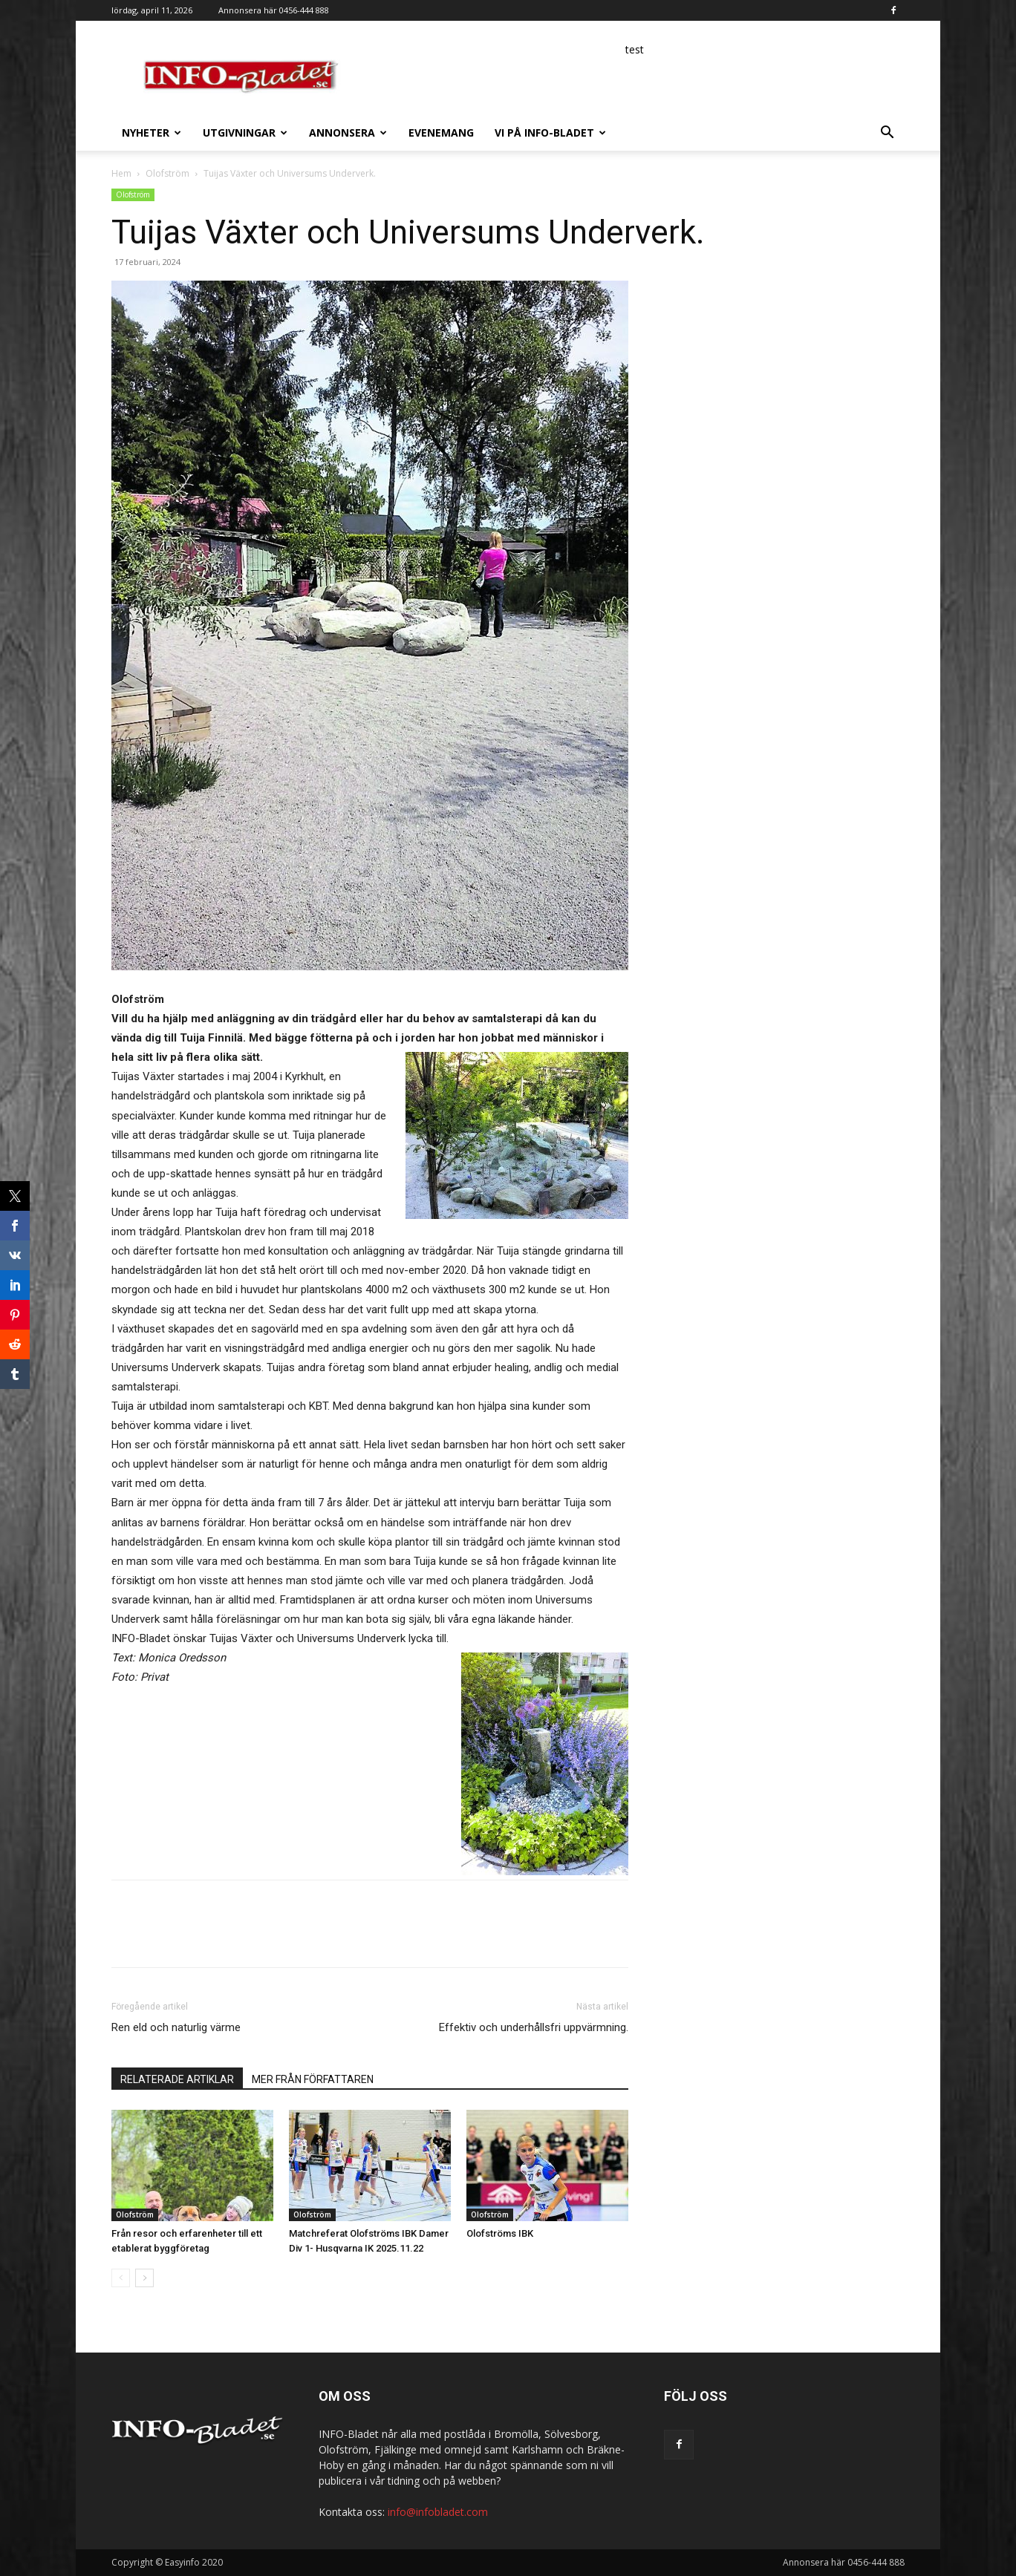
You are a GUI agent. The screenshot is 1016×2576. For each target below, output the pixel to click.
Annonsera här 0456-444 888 (273, 10)
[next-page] (144, 2278)
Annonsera (348, 132)
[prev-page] (120, 2278)
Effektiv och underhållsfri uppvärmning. (533, 2027)
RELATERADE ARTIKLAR (177, 2079)
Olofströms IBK (499, 2233)
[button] (887, 134)
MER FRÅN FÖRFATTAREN (313, 2079)
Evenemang (441, 132)
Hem (121, 173)
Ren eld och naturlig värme (176, 2027)
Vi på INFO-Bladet (550, 132)
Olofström (167, 173)
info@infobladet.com (438, 2512)
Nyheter (151, 132)
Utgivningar (245, 132)
